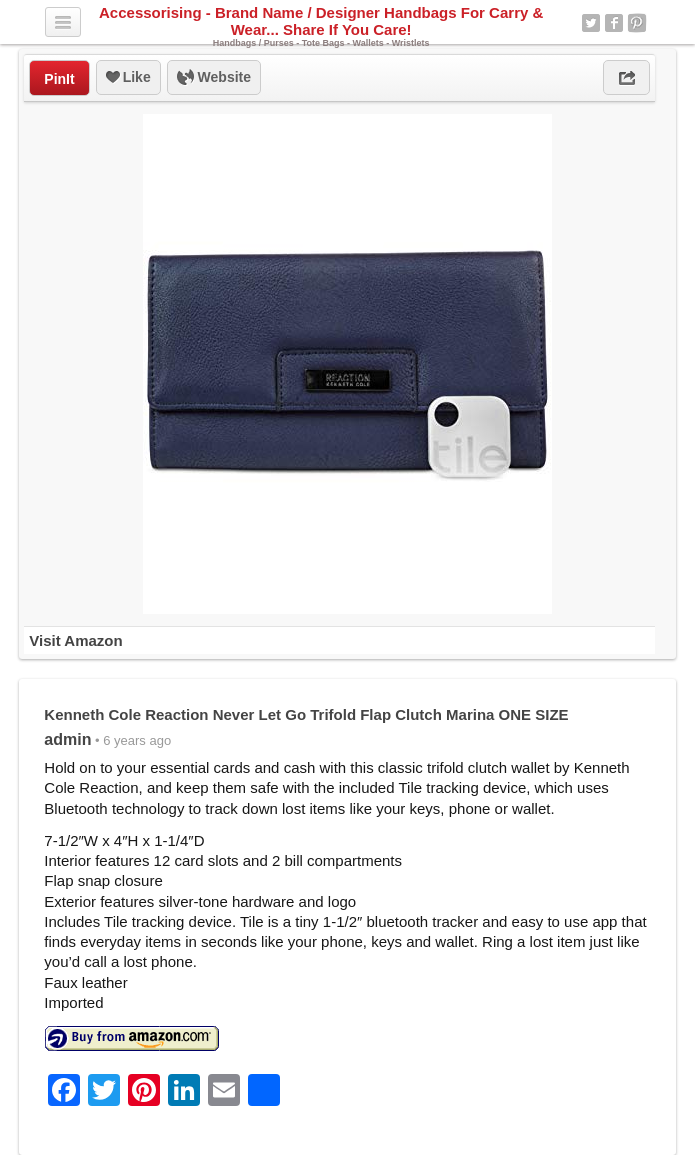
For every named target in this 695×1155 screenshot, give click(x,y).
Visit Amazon (75, 640)
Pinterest (637, 23)
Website (214, 78)
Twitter (591, 23)
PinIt (59, 79)
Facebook (614, 23)
